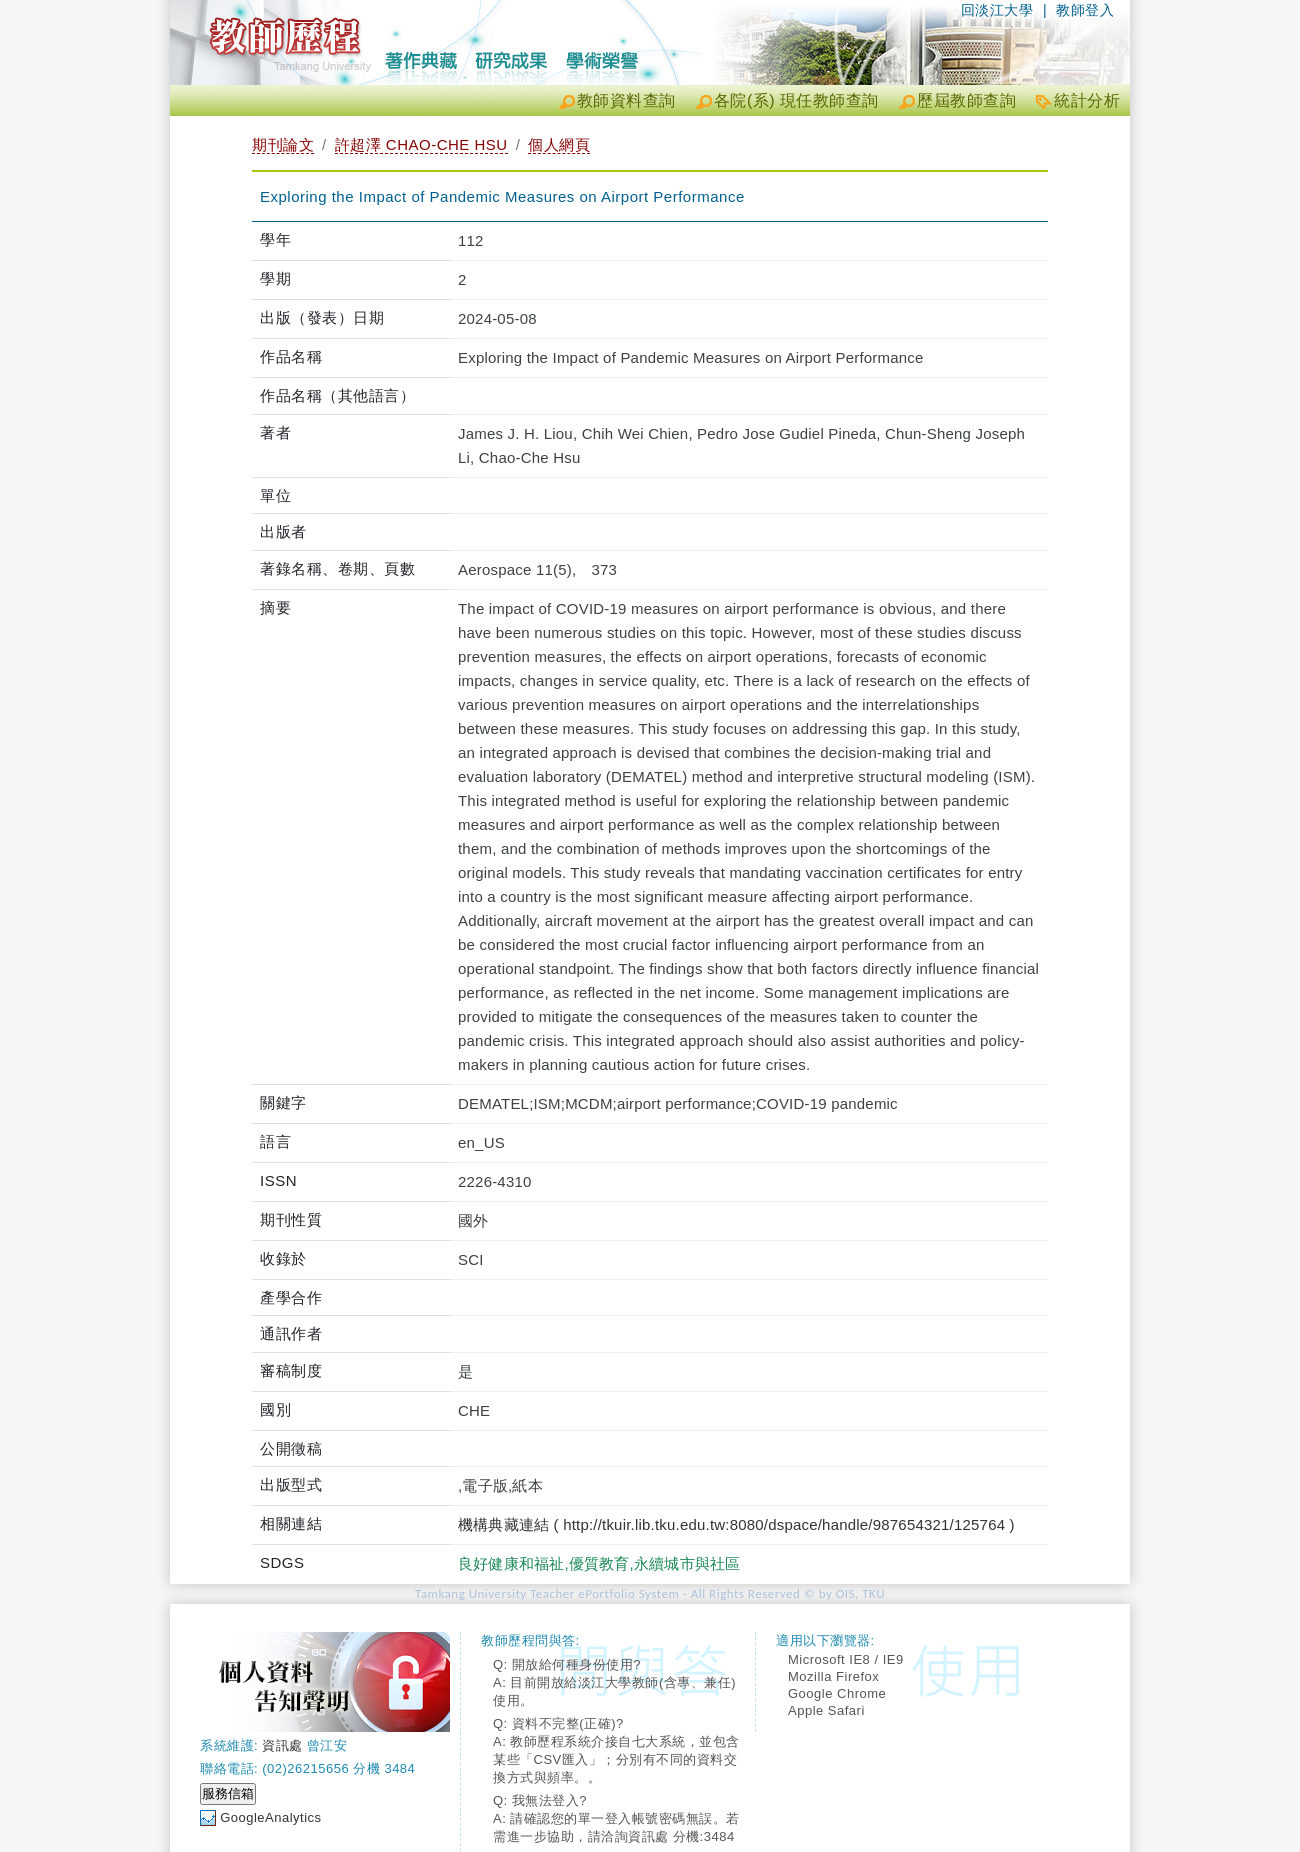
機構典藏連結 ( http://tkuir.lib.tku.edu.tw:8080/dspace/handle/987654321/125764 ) (736, 1524)
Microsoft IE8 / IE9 (846, 1659)
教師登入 (1085, 10)
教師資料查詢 (626, 100)
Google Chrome (837, 1693)
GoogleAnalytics (270, 1817)
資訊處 (282, 1745)
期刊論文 (283, 144)
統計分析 (1087, 100)
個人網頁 (559, 144)
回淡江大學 (997, 10)
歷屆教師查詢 (966, 100)
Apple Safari (826, 1710)
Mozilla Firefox (833, 1676)
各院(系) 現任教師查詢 (796, 100)
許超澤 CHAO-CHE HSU (421, 144)
